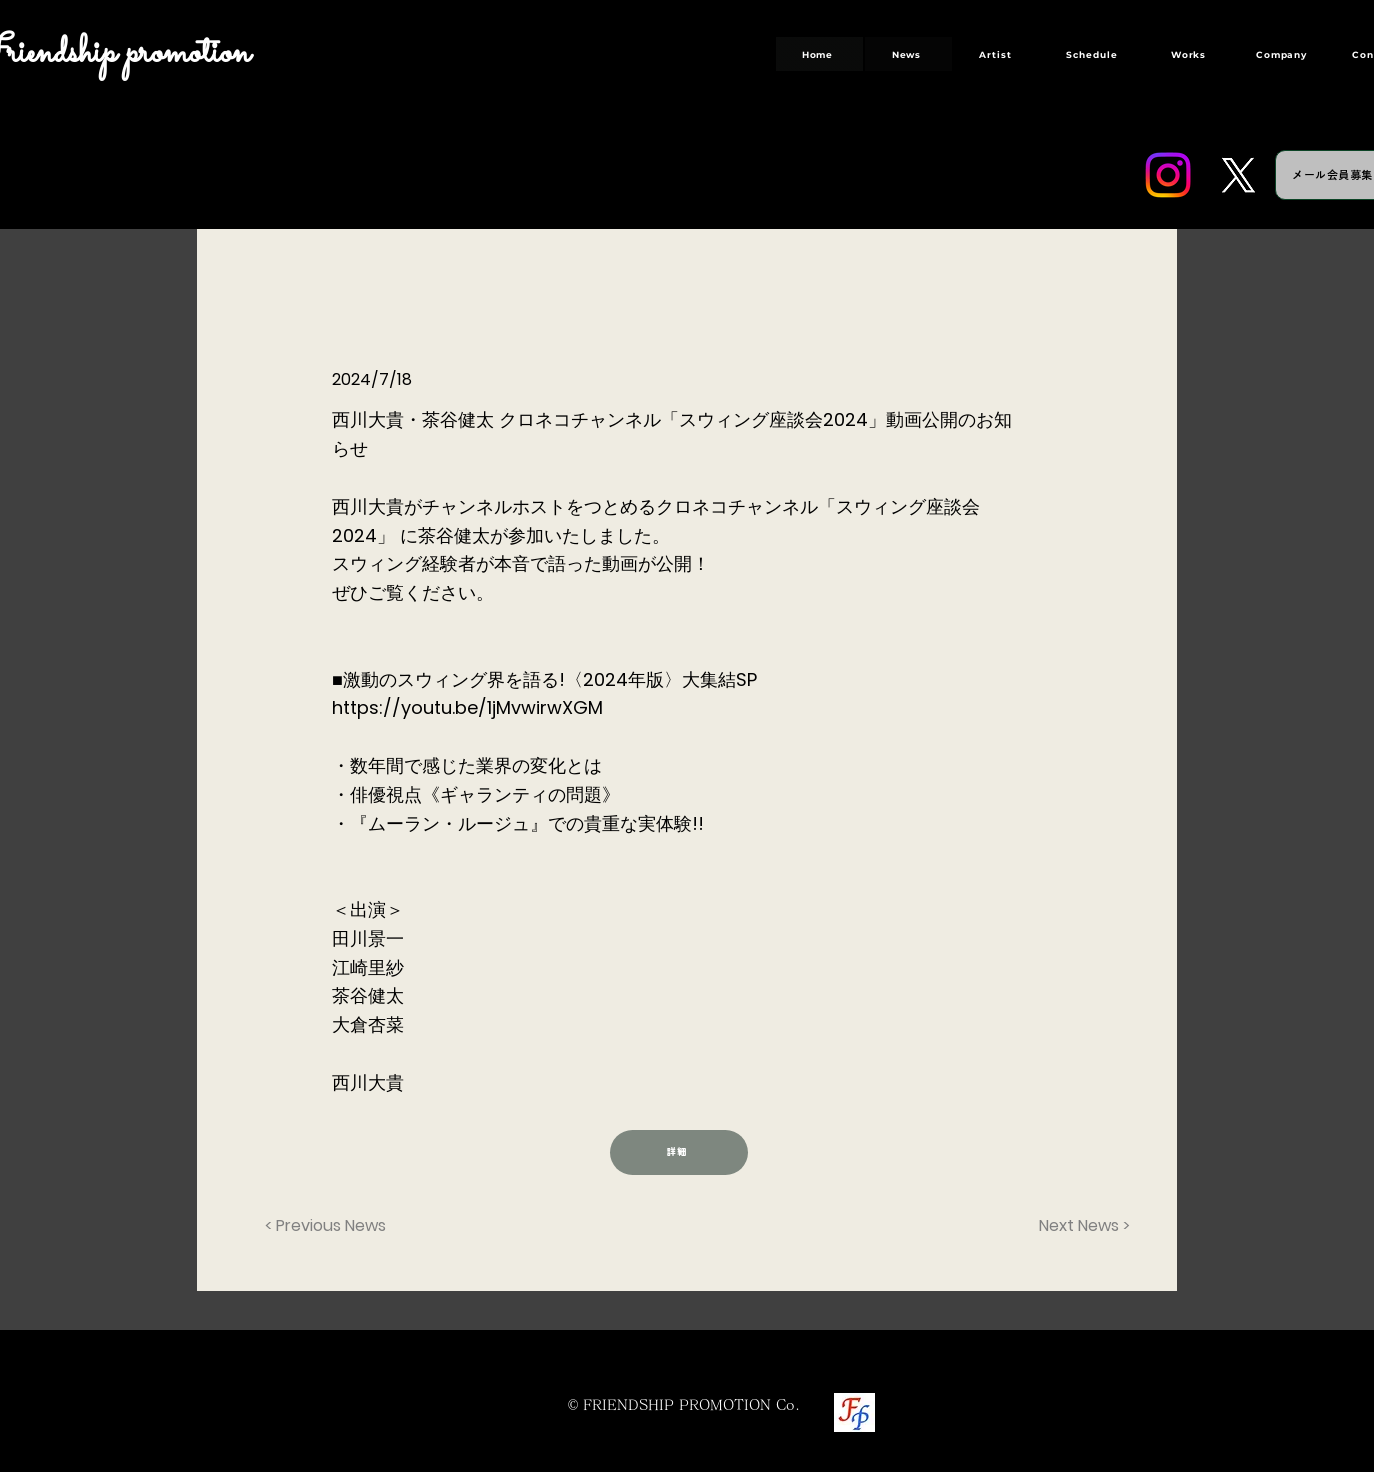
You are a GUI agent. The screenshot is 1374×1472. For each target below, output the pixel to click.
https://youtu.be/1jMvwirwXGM (467, 707)
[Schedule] (1094, 54)
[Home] (819, 54)
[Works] (1190, 54)
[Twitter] (1238, 175)
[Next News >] (1080, 1227)
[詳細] (679, 1152)
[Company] (1283, 54)
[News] (908, 54)
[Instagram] (1168, 175)
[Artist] (997, 54)
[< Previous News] (331, 1227)
